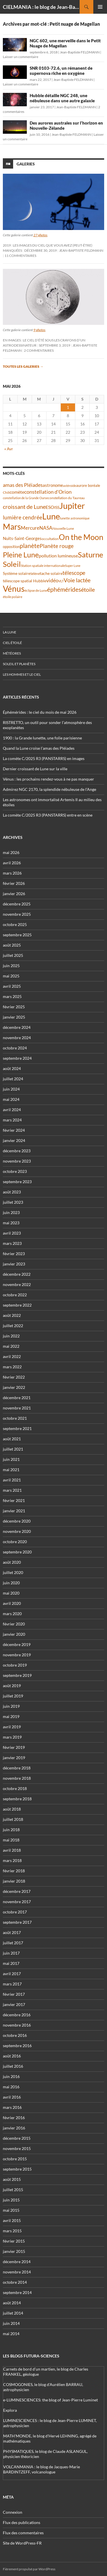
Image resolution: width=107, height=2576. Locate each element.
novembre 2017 (17, 1901)
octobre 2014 (15, 2282)
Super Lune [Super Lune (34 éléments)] (72, 565)
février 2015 (14, 2241)
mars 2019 (12, 1737)
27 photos (40, 235)
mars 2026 (12, 873)
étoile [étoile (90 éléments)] (88, 589)
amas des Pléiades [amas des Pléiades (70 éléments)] (23, 485)
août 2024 (12, 1068)
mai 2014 (11, 2333)
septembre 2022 (17, 1305)
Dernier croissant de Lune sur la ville (35, 768)
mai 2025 (11, 975)
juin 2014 (11, 2323)
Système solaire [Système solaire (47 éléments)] (16, 573)
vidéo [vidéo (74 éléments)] (52, 580)
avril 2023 (12, 1233)
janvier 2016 (14, 2127)
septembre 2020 (17, 1551)
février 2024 (14, 1130)
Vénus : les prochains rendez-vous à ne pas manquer (48, 779)
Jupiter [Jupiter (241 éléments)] (72, 506)
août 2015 (12, 2179)
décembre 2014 (17, 2261)
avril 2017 (12, 1973)
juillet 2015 (13, 2189)
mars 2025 (12, 996)
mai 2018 (11, 1839)
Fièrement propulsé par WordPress (29, 2569)
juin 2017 (11, 1953)
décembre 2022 (17, 1274)
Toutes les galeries (23, 366)
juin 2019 (11, 1706)
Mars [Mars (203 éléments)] (12, 526)
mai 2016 (11, 2086)
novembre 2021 (17, 1407)
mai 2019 (11, 1716)
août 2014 (12, 2302)
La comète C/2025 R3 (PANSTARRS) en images (43, 758)
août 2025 (12, 945)
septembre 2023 (17, 1181)
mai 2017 (11, 1963)
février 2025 (14, 1006)
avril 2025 (12, 986)
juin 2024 (11, 1089)
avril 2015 (12, 2220)
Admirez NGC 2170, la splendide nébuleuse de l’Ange (49, 789)
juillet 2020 (13, 1572)
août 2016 (12, 2055)
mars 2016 (12, 2107)
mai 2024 (11, 1099)
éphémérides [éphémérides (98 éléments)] (64, 589)
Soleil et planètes (19, 664)
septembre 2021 (17, 1428)
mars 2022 (12, 1366)
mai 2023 (11, 1222)
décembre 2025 (17, 903)
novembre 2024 (17, 1037)
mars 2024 (12, 1119)
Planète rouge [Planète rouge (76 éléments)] (57, 546)
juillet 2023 (13, 1202)
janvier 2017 (14, 2004)
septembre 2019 (17, 1675)
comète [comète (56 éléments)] (17, 492)
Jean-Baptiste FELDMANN (80, 52)
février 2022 (14, 1377)
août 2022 (12, 1315)
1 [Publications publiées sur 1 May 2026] (68, 407)
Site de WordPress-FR (22, 2543)
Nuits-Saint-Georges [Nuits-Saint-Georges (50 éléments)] (22, 538)
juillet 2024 (13, 1078)
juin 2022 (11, 1335)
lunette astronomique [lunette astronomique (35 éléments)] (75, 518)
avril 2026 (12, 862)
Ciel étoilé (12, 643)
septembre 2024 (17, 1058)
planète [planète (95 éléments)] (30, 545)
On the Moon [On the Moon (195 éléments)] (81, 537)
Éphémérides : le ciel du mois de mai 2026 (39, 712)
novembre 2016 (17, 2025)
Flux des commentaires (23, 2532)
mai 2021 (11, 1469)
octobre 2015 (15, 2158)
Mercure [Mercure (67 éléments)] (30, 528)
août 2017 (12, 1932)
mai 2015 (11, 2210)
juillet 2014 (13, 2313)
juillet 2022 (13, 1325)
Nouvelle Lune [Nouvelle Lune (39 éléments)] (63, 528)
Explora (10, 2410)
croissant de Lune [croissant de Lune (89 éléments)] (24, 506)
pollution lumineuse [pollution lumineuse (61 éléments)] (58, 555)
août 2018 (12, 1809)
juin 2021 (11, 1459)
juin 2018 (11, 1829)
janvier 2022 (14, 1387)
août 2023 (12, 1191)
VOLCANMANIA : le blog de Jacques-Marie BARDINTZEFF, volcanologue (41, 2469)
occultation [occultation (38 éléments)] (50, 539)
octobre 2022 (15, 1294)
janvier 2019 (14, 1757)
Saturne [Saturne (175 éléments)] (90, 554)
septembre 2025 (17, 934)
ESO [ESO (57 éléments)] (50, 507)
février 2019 (14, 1747)
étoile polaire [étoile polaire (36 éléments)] (12, 597)
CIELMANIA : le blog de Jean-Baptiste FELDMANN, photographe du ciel (41, 7)
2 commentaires (39, 350)
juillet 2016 (13, 2066)
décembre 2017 (17, 1891)
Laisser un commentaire (20, 57)
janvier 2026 (14, 893)
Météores (12, 653)
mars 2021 (12, 1490)
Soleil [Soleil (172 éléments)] (12, 564)
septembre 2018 (17, 1798)
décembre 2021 (17, 1397)
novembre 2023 (17, 1161)
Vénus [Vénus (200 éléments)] (14, 588)
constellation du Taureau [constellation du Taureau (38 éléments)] (66, 498)
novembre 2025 (17, 914)
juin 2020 (11, 1582)
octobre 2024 (15, 1047)
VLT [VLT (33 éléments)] (61, 581)
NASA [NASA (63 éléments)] (46, 528)
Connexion (12, 2512)
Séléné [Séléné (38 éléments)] (35, 573)
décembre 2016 (17, 2014)
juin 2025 (11, 965)
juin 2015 (11, 2199)
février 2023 (14, 1253)
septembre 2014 (17, 2292)
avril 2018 (12, 1850)
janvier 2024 (14, 1140)
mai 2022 (11, 1346)
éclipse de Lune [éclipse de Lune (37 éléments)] (36, 590)
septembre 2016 (17, 2045)
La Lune (9, 632)
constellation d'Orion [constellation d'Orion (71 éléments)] (48, 492)
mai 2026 (11, 852)
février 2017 (14, 1994)
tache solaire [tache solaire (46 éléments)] (51, 573)
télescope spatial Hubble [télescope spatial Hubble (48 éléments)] (24, 580)
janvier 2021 (14, 1510)
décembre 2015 (17, 2138)
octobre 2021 (15, 1418)
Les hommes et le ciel (22, 674)
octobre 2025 (15, 924)
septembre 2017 (17, 1922)
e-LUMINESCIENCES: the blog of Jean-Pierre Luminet (50, 2399)
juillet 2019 (13, 1695)
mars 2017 (12, 1983)
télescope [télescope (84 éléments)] (73, 572)
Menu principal (100, 7)
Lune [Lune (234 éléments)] (51, 516)
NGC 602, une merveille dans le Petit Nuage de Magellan (65, 43)
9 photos (39, 330)
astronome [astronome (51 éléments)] (53, 485)
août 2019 (12, 1685)
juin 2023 (11, 1212)
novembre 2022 (17, 1284)
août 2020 (12, 1562)
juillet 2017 (13, 1942)
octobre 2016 (15, 2035)
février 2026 (14, 883)
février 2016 (14, 2117)
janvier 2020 (14, 1634)
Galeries (26, 163)
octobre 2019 (15, 1665)
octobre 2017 (15, 1911)
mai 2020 (11, 1593)
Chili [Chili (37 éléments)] (6, 492)
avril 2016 (12, 2097)
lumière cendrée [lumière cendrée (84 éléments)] (22, 517)
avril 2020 (12, 1603)
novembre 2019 (17, 1654)
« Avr (8, 448)
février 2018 (14, 1870)
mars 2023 (12, 1243)
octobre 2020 (15, 1541)
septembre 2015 (17, 2169)
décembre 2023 (17, 1150)
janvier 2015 (14, 2251)
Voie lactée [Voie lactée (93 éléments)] (77, 580)
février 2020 (14, 1623)
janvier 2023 (14, 1263)
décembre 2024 (17, 1027)
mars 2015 (12, 2230)
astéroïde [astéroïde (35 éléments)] (69, 485)
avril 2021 (12, 1479)
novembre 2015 (17, 2148)
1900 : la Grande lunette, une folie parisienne (42, 737)
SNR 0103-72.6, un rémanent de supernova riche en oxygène (61, 70)
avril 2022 (12, 1356)
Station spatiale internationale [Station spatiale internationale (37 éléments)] (43, 565)
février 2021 (14, 1500)
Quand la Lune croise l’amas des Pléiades (38, 748)
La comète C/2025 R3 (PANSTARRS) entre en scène (47, 815)
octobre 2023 (15, 1171)
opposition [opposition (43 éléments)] (11, 546)
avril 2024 (12, 1109)
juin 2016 (11, 2076)
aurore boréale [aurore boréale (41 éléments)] (88, 485)
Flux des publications (21, 2522)
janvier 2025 (14, 1017)
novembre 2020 (17, 1531)
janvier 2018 (14, 1881)
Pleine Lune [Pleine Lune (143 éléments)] (21, 555)
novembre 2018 (17, 1778)
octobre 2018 (15, 1788)
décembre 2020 (17, 1521)
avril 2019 (12, 1726)
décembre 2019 (17, 1644)
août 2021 (12, 1438)
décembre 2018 (17, 1767)
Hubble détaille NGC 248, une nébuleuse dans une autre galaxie (62, 98)
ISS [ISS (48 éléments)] (56, 507)
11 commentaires (20, 255)
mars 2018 (12, 1860)
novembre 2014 (17, 2271)
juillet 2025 (13, 955)
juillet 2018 (13, 1819)
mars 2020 (12, 1613)
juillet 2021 (13, 1449)
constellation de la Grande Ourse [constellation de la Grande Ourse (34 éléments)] (25, 498)
